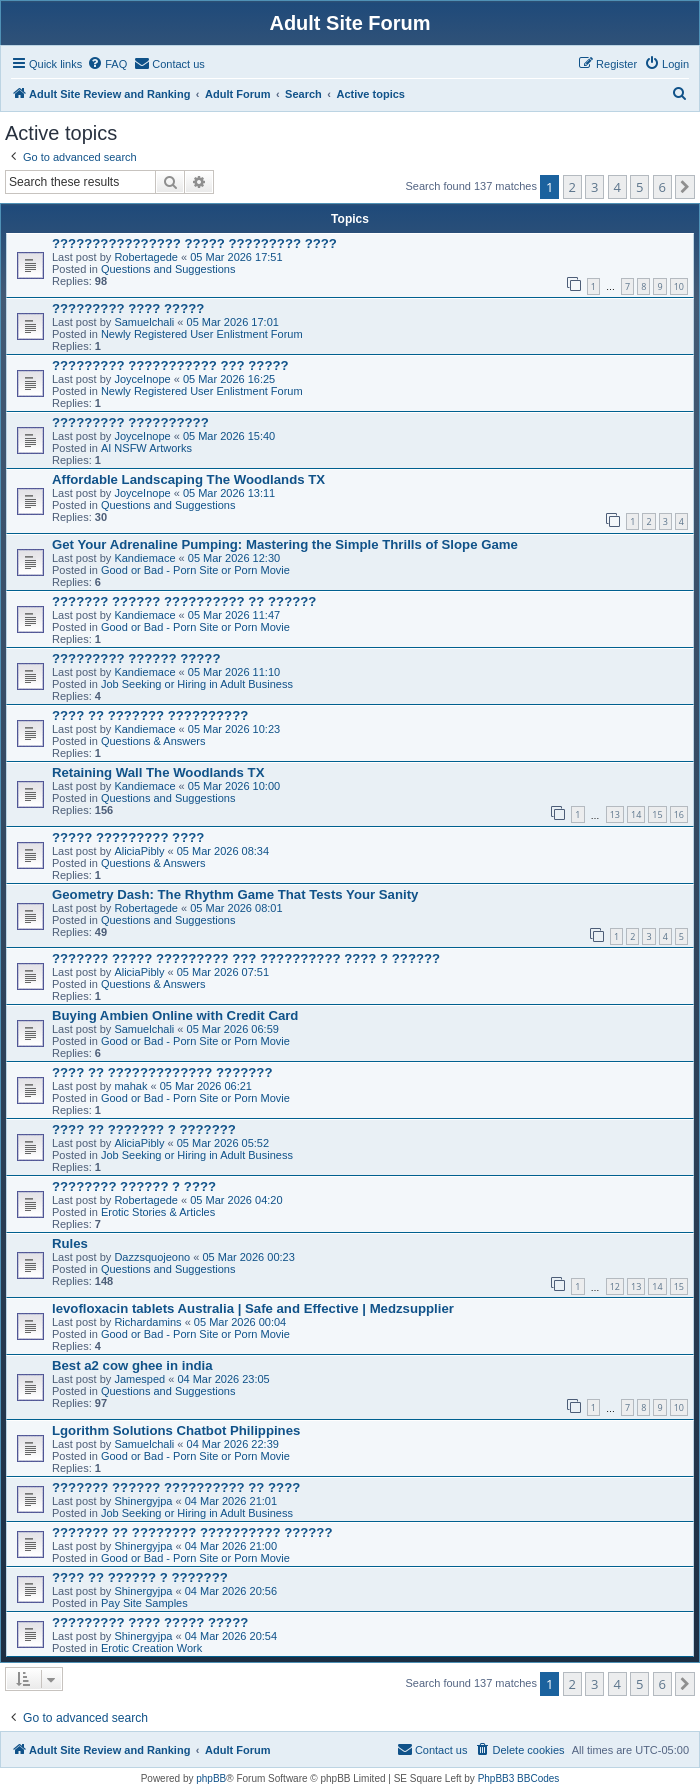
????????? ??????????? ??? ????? (170, 365)
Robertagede (146, 257)
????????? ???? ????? (128, 308)
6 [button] (662, 187)
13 (615, 814)
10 (679, 286)
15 (657, 814)
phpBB (211, 1778)
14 (636, 814)
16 (679, 814)
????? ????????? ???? (128, 837)
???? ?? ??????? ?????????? (150, 715)
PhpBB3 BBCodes (519, 1778)
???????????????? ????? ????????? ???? (194, 243)
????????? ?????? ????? (136, 658)
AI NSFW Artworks (146, 448)
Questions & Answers (153, 741)
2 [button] (572, 187)
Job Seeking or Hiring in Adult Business (197, 684)
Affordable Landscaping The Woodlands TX (188, 479)
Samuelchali (144, 322)
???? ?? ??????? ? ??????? (144, 1129)
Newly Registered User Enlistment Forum (202, 334)
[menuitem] (107, 64)
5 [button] (639, 187)
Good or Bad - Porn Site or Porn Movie (195, 570)
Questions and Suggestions (168, 269)
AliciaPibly (139, 851)
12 (615, 1286)
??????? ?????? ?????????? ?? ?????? (184, 601)
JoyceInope (142, 379)
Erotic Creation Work (151, 1648)
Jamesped (139, 1379)
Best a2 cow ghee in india (132, 1365)
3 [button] (594, 187)
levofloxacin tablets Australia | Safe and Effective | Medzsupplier (253, 1308)
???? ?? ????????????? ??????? (162, 1072)
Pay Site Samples (144, 1603)
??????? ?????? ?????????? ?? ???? (176, 1487)
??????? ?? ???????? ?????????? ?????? (192, 1532)
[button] (685, 187)
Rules (70, 1243)
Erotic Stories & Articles (158, 1212)
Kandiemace (144, 558)
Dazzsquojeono (152, 1257)
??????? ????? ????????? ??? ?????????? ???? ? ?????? (246, 958)
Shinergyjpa (143, 1501)
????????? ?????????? (130, 422)
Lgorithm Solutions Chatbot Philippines (176, 1430)
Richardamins (147, 1322)
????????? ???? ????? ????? (150, 1622)
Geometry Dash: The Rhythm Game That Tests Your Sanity (235, 894)
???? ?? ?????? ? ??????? (140, 1577)
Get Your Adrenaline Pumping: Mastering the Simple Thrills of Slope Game (285, 544)
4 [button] (617, 187)
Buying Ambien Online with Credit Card (175, 1015)
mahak (130, 1086)
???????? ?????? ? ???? (134, 1186)
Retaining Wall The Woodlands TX (158, 772)
